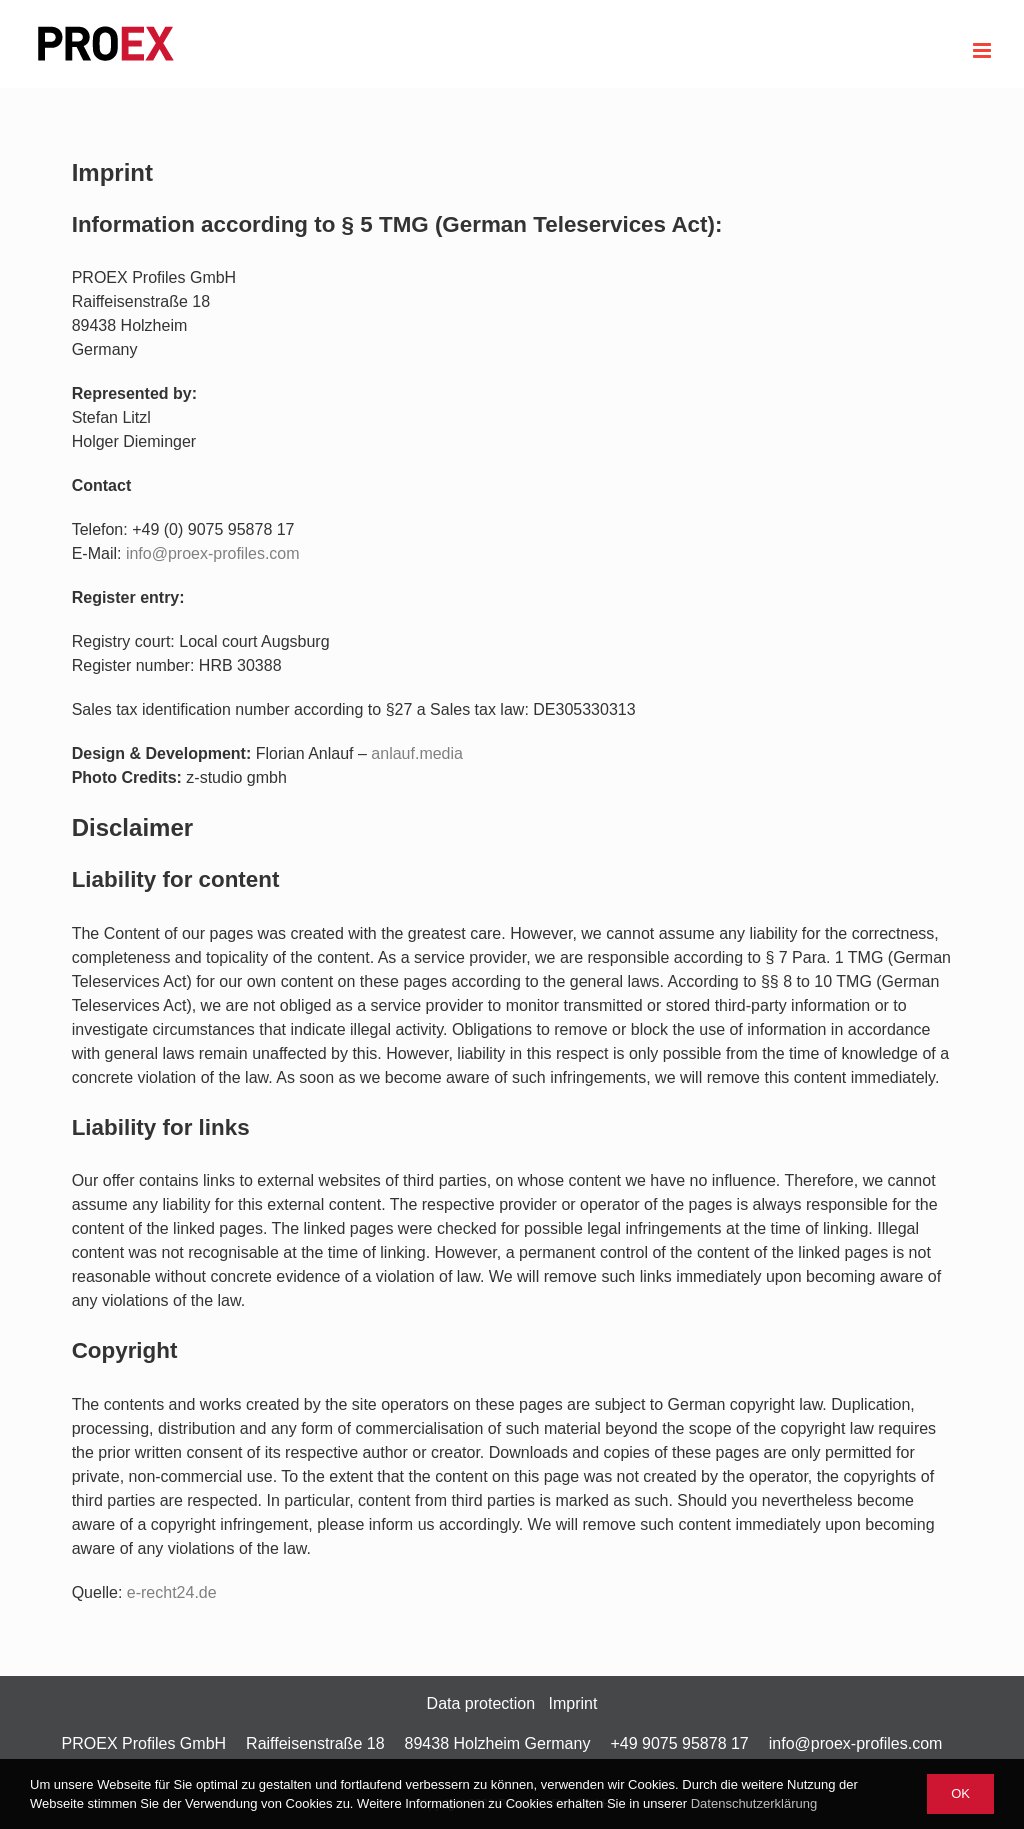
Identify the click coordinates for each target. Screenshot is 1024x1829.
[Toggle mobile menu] (983, 50)
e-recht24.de (172, 1592)
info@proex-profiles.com (856, 1743)
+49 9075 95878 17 (679, 1743)
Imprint (572, 1703)
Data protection (481, 1703)
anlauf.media (417, 753)
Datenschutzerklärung (754, 1803)
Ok (960, 1793)
